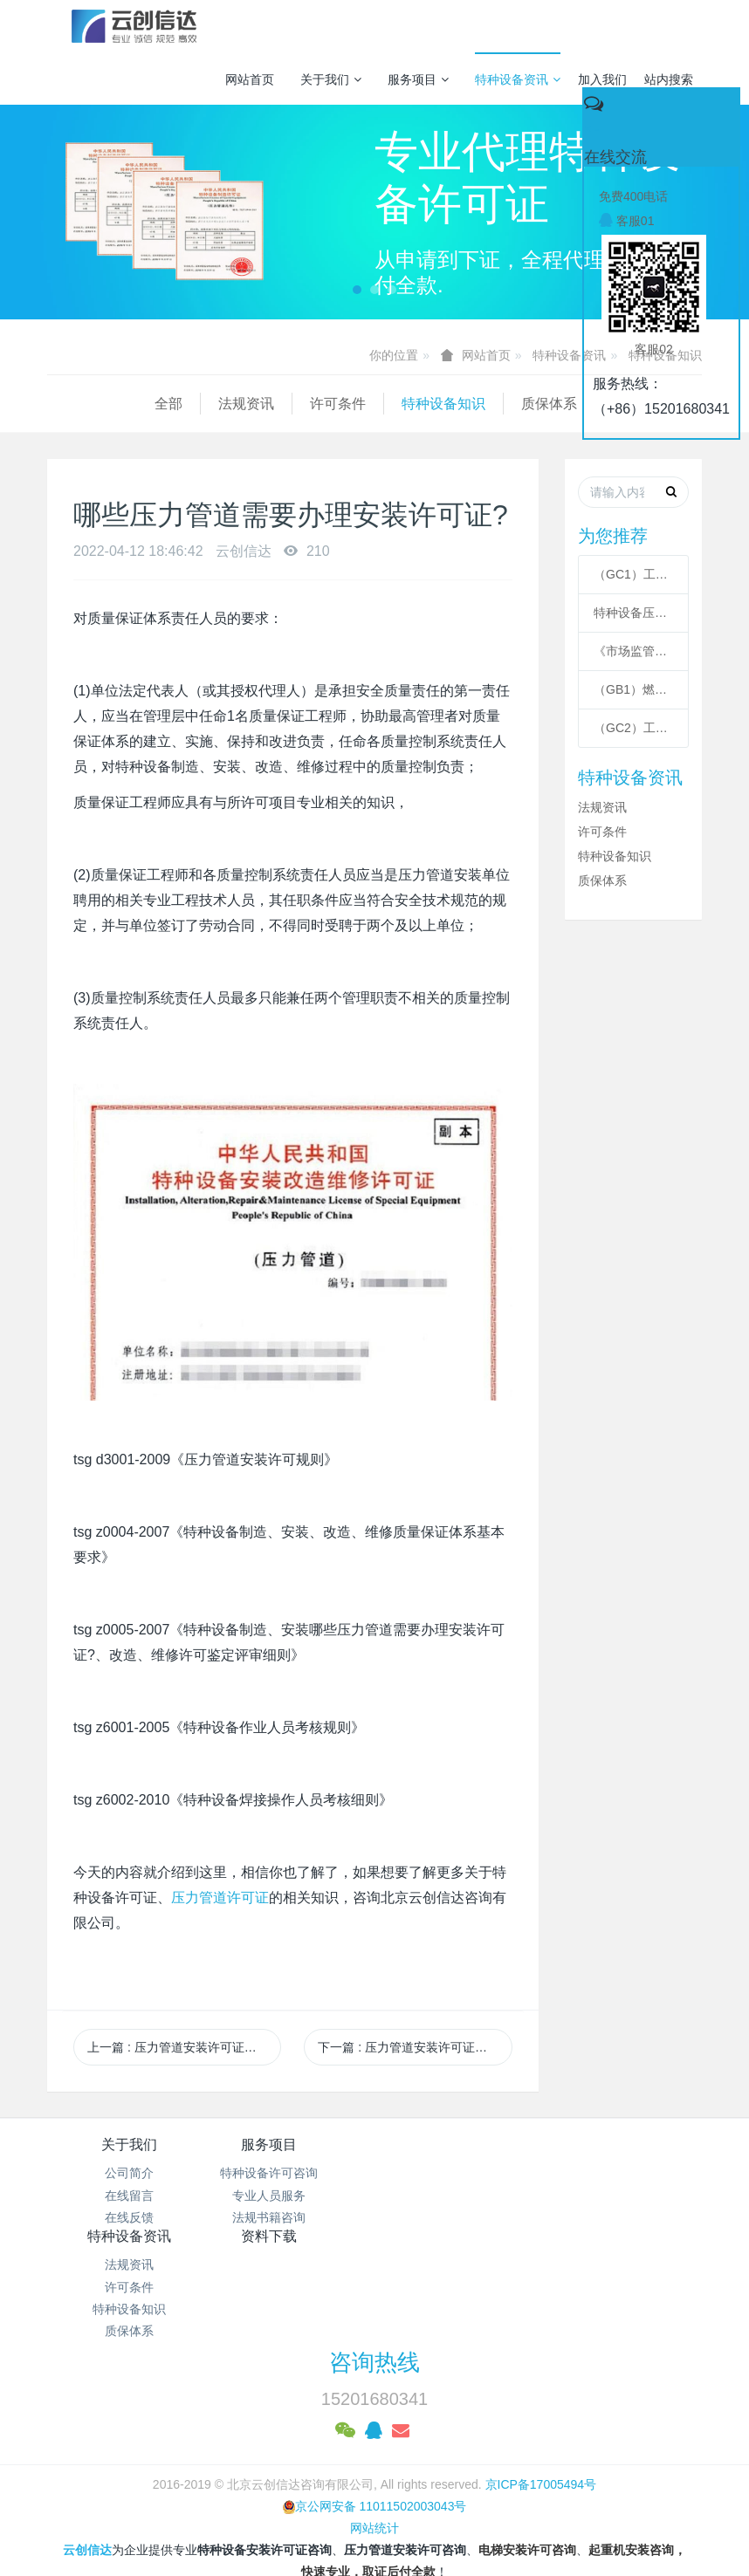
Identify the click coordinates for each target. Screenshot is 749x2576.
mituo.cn (484, 2502)
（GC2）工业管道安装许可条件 (633, 728)
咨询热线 (374, 2270)
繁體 (374, 2534)
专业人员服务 (292, 2196)
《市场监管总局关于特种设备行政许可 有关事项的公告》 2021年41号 (633, 651)
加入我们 (602, 79)
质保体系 (442, 403)
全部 (61, 403)
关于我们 (330, 79)
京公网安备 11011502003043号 (375, 2414)
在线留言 (129, 2196)
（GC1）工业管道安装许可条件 (633, 574)
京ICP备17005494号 (541, 2392)
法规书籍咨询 (292, 2217)
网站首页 (249, 79)
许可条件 (230, 403)
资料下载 (620, 2144)
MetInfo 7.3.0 (347, 2502)
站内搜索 (668, 79)
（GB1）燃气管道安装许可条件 (633, 689)
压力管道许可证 (220, 1897)
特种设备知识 (336, 403)
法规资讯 (139, 403)
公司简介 (129, 2173)
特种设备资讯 (517, 79)
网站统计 (374, 2435)
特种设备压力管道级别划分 (633, 613)
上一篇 (184, 2047)
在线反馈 (129, 2217)
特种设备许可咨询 (292, 2173)
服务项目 (418, 79)
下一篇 (415, 2047)
